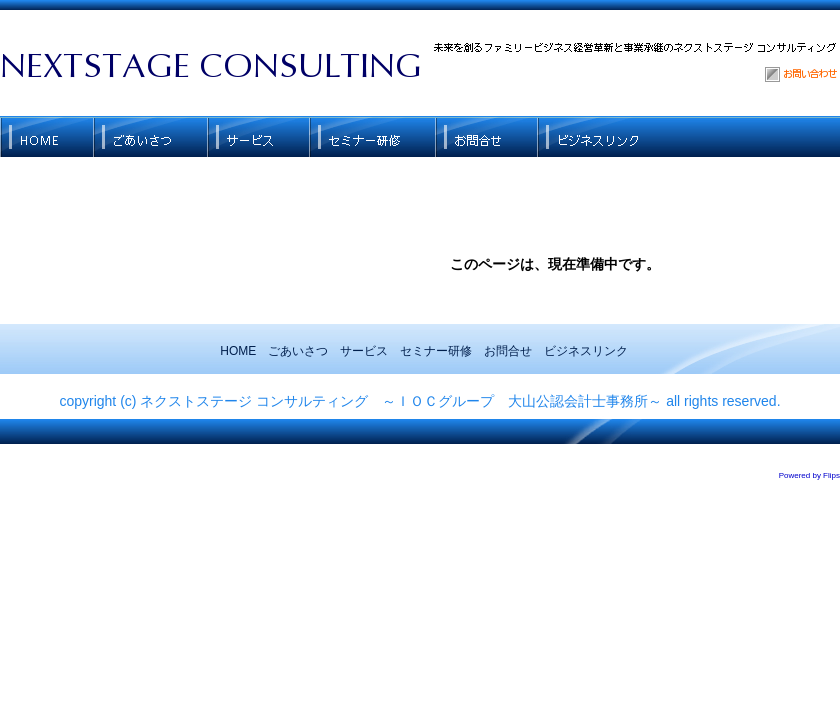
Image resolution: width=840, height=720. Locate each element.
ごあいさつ (298, 351)
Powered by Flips (809, 475)
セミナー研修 (436, 351)
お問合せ (508, 351)
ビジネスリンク (586, 351)
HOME (238, 351)
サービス (364, 351)
